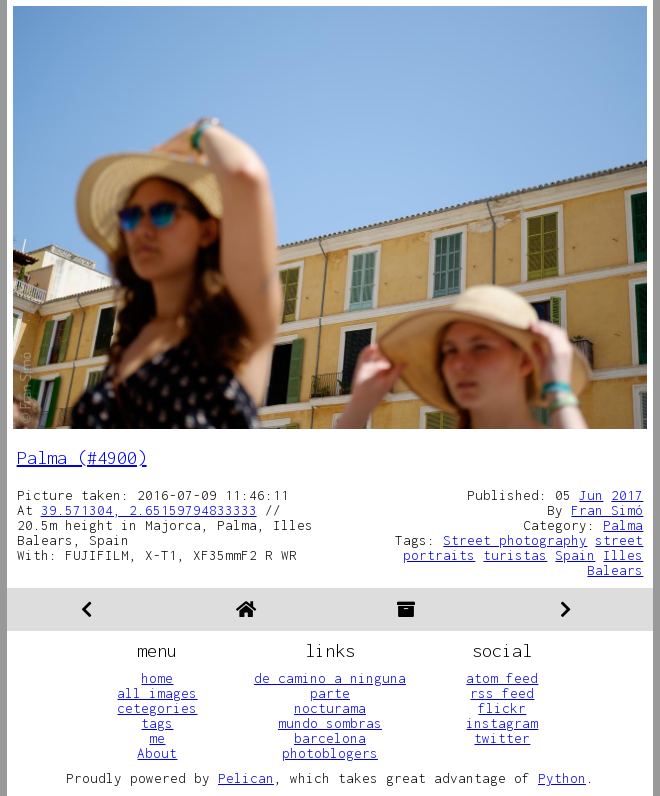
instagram (502, 723)
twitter (502, 738)
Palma (623, 525)
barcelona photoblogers (330, 745)
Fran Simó (607, 510)
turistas (515, 555)
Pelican (246, 778)
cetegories (157, 708)
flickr (502, 708)
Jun (591, 495)
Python (562, 778)
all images (157, 693)
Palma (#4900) (82, 457)
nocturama (330, 708)
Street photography (515, 540)
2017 (627, 495)
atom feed (502, 678)
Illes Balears (615, 562)
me (157, 738)
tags (157, 723)
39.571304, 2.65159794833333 (149, 510)
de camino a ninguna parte (330, 685)
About (157, 753)
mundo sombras (330, 723)
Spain (575, 555)
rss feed (502, 693)
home (157, 678)
